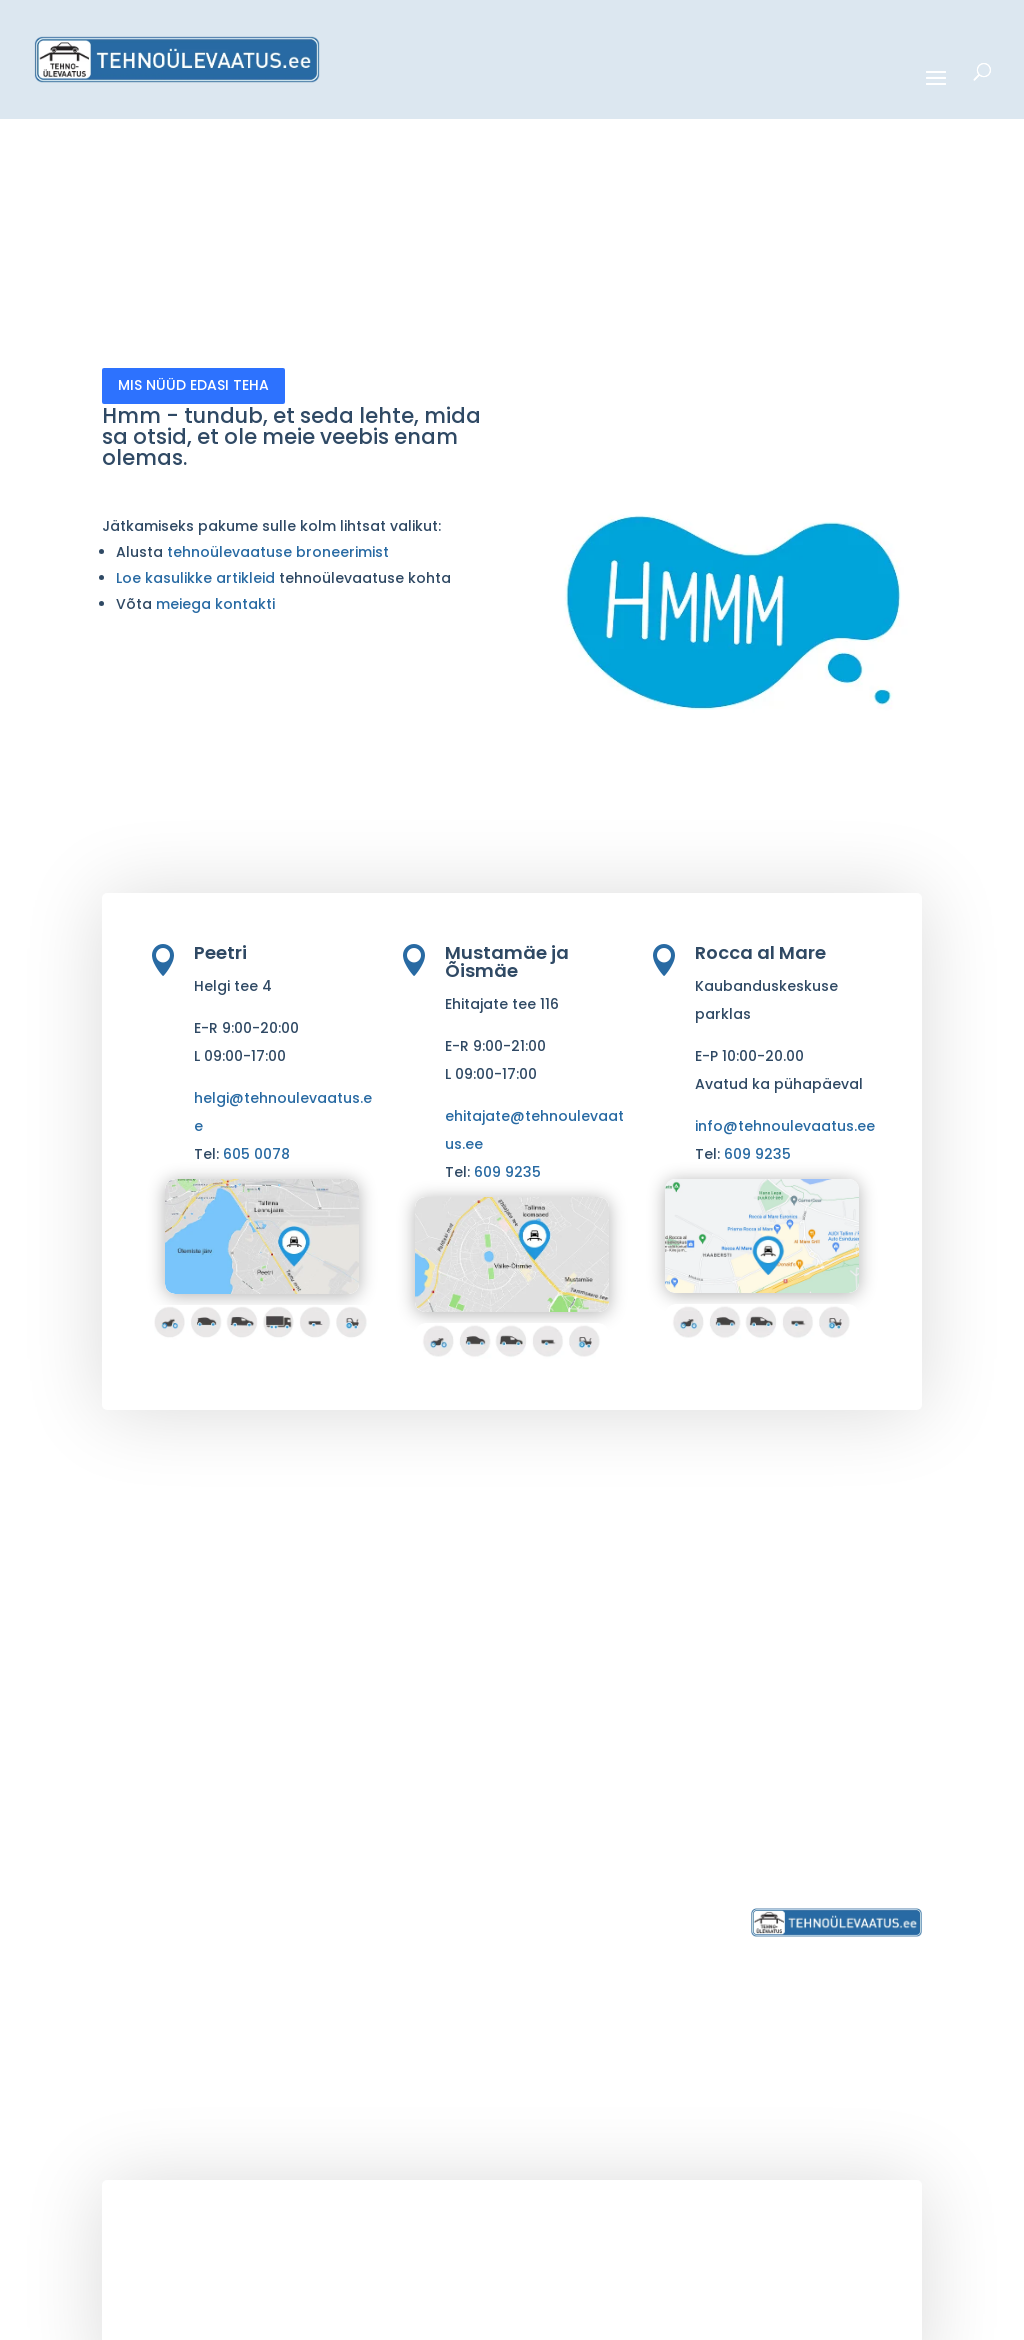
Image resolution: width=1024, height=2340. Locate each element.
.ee (338, 2269)
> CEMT (345, 1929)
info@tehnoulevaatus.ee (785, 1126)
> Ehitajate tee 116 (601, 1842)
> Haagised (361, 1882)
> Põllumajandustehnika (398, 1834)
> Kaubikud (360, 1763)
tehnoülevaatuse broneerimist (278, 552)
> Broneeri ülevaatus (613, 1930)
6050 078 (818, 1771)
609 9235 (507, 1172)
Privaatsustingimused (834, 1842)
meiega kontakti (215, 604)
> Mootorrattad (377, 1691)
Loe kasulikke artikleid (197, 578)
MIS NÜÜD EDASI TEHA (193, 385)
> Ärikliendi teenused (396, 1953)
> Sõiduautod (370, 1715)
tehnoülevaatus (271, 2269)
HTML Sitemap (774, 2316)
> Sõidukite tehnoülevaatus (380, 1656)
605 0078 (256, 1154)
